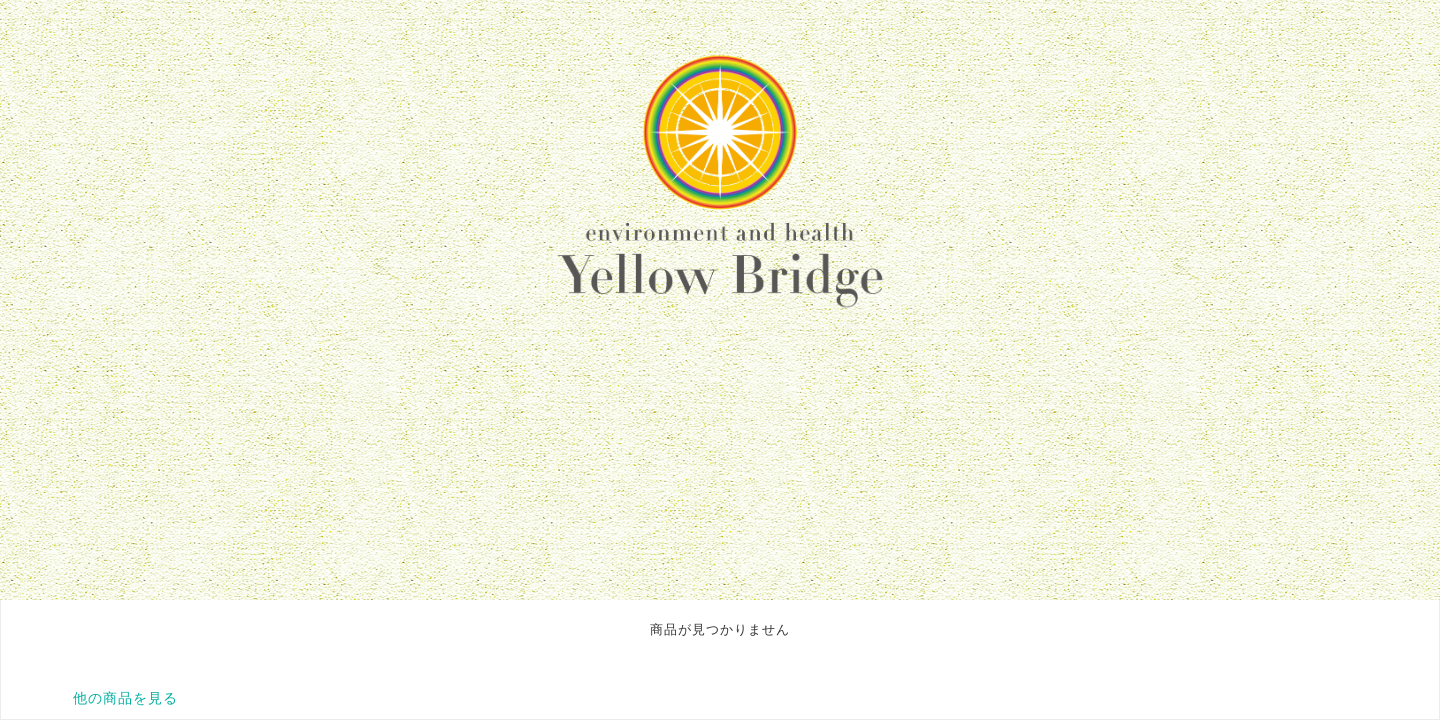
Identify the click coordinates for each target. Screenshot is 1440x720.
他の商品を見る (125, 698)
